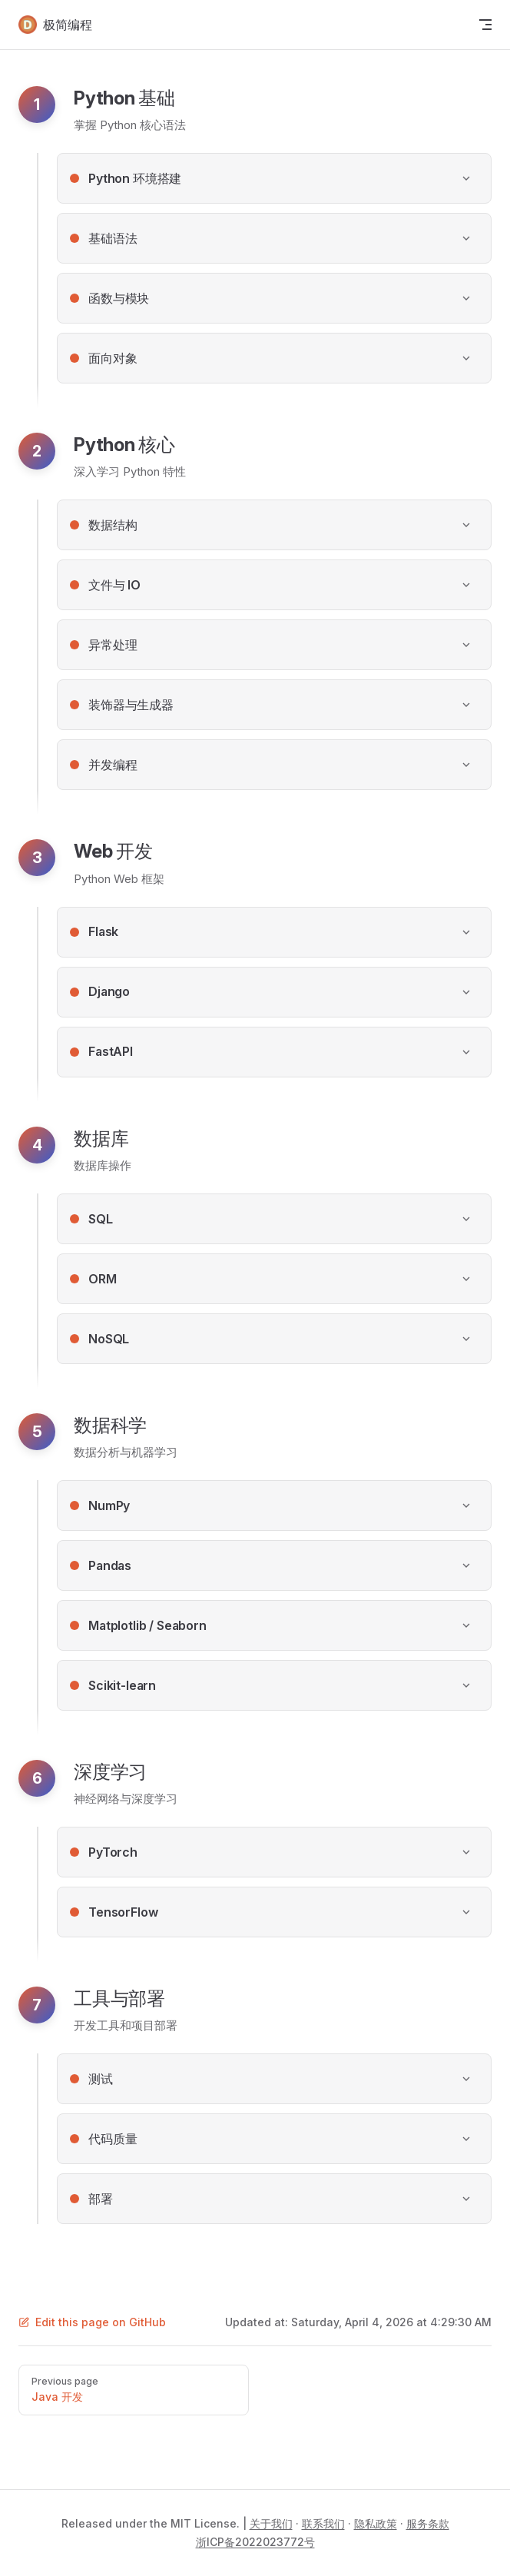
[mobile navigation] (485, 24)
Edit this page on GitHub (92, 2322)
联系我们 (323, 2523)
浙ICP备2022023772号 (255, 2541)
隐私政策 (375, 2523)
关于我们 (271, 2523)
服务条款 (427, 2523)
